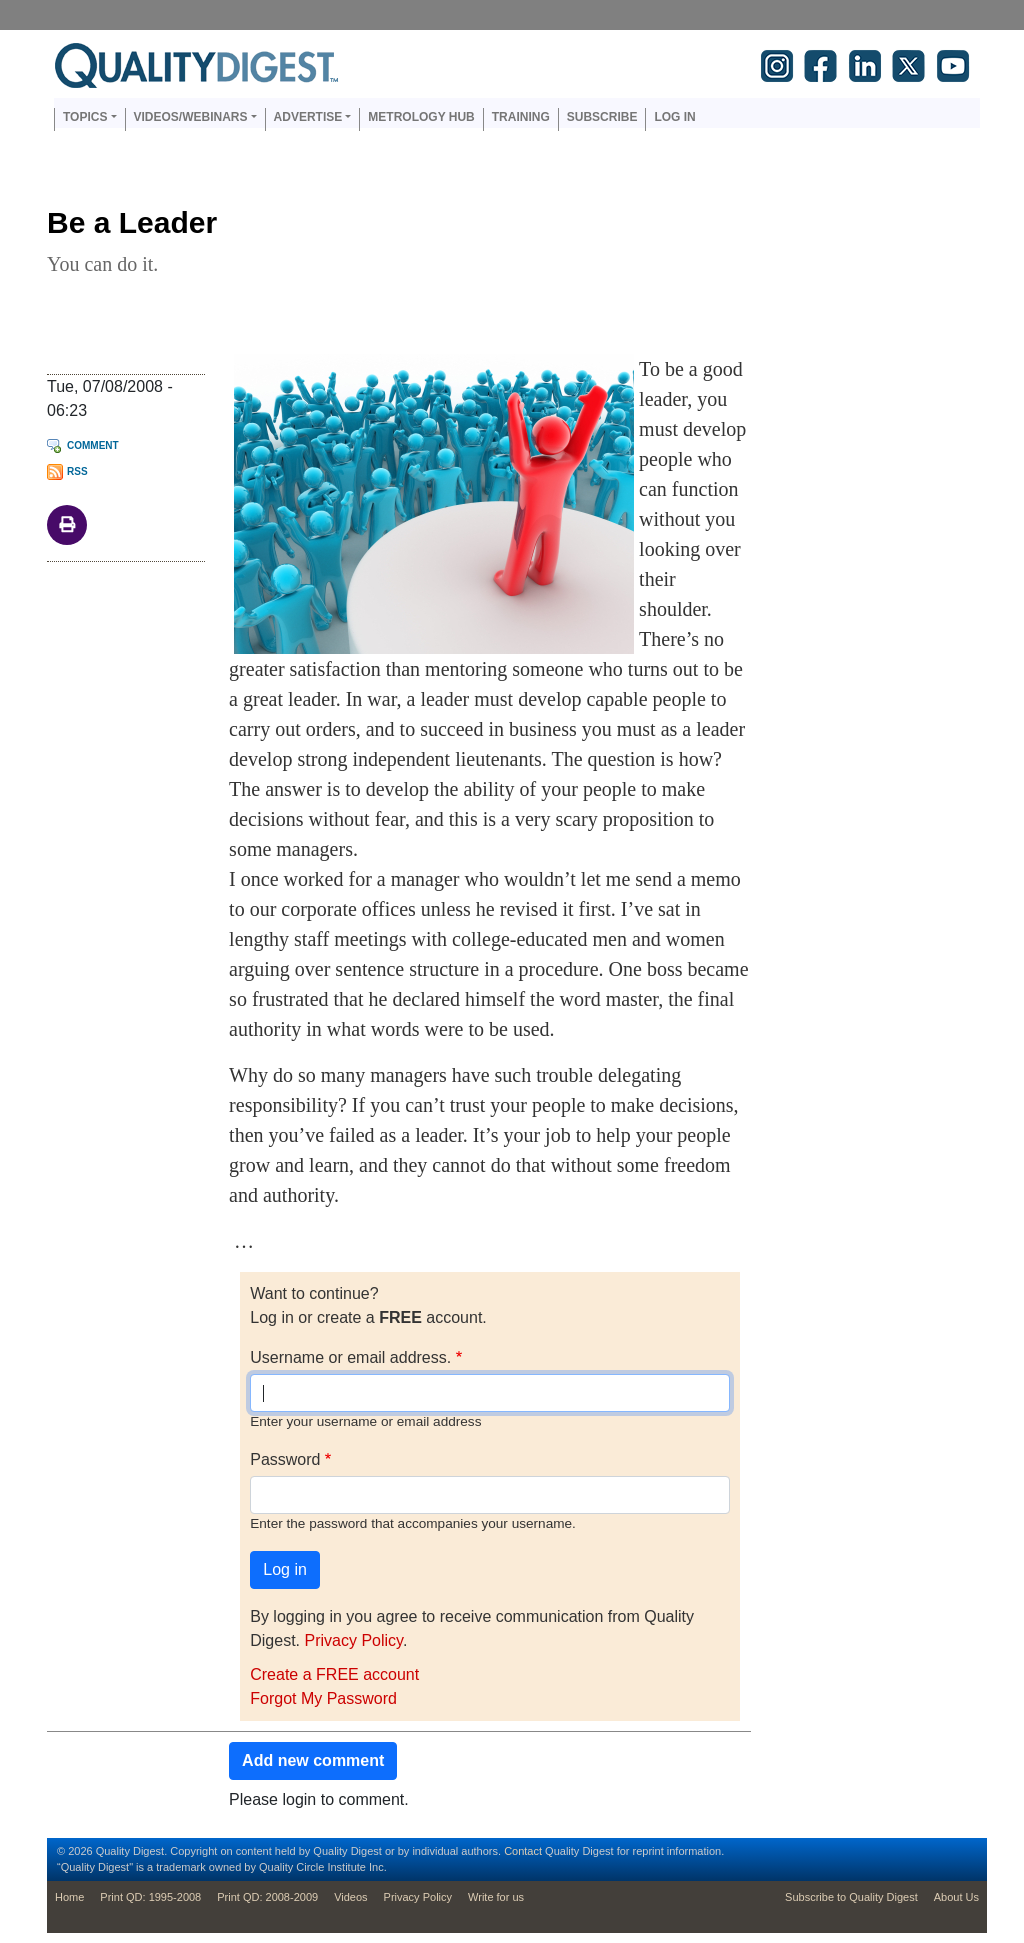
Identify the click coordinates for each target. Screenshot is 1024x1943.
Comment (93, 445)
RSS (77, 471)
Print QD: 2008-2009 (267, 1897)
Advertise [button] (308, 117)
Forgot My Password (323, 1698)
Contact (523, 1851)
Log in (674, 117)
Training (521, 117)
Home (69, 1897)
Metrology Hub (421, 117)
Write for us (496, 1897)
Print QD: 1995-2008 (150, 1897)
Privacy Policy (353, 1640)
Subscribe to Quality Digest (851, 1897)
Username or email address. (350, 1357)
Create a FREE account (334, 1674)
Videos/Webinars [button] (191, 117)
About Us (956, 1897)
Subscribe (602, 117)
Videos (350, 1897)
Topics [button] (85, 117)
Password (285, 1459)
